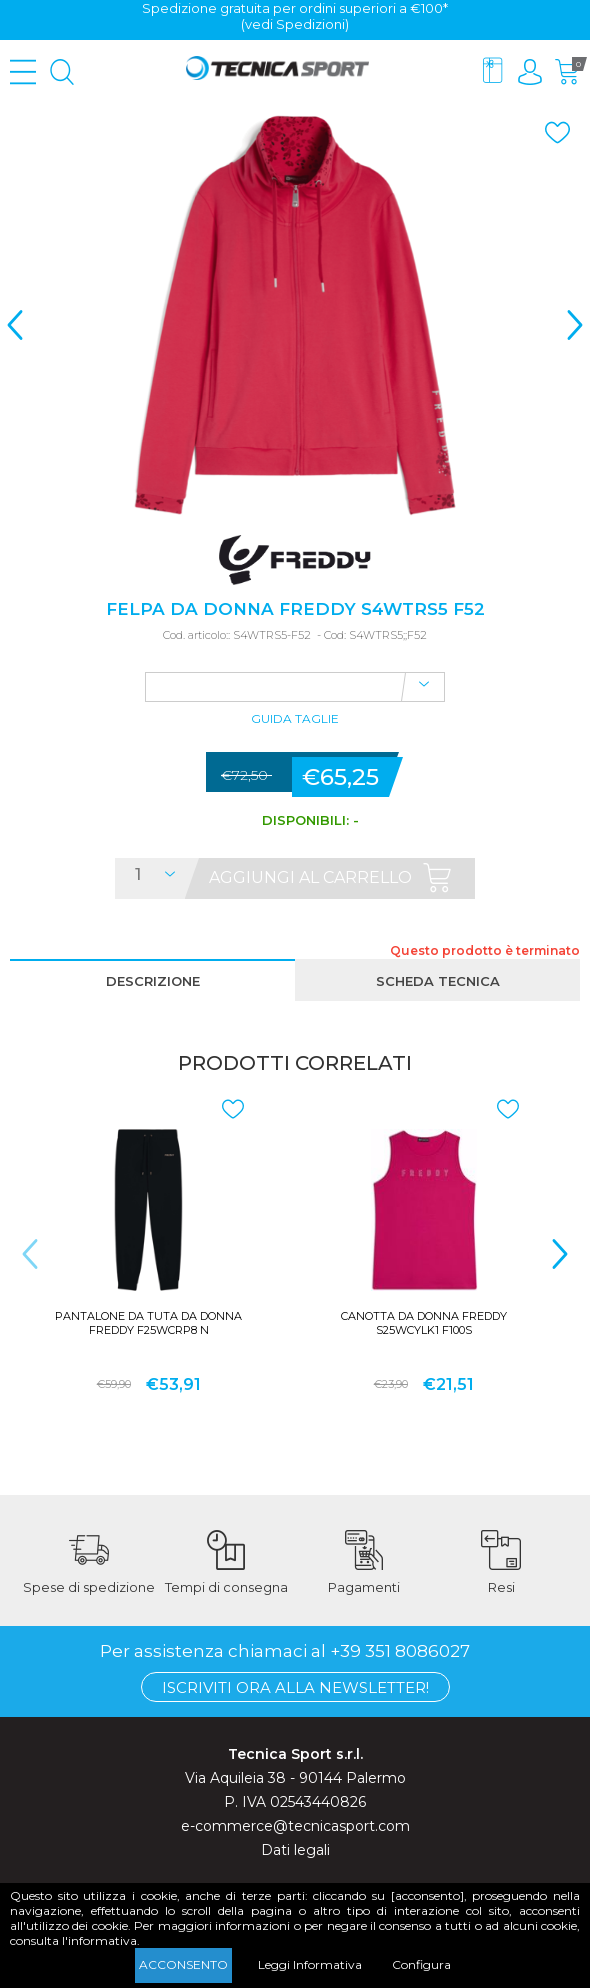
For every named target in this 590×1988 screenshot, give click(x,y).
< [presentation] (15, 324)
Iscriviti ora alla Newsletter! (295, 1687)
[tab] (152, 980)
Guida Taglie (295, 719)
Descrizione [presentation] (153, 981)
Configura (421, 1964)
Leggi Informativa (310, 1964)
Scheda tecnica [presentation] (438, 981)
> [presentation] (575, 324)
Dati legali (295, 1850)
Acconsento (183, 1964)
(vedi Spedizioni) (295, 24)
